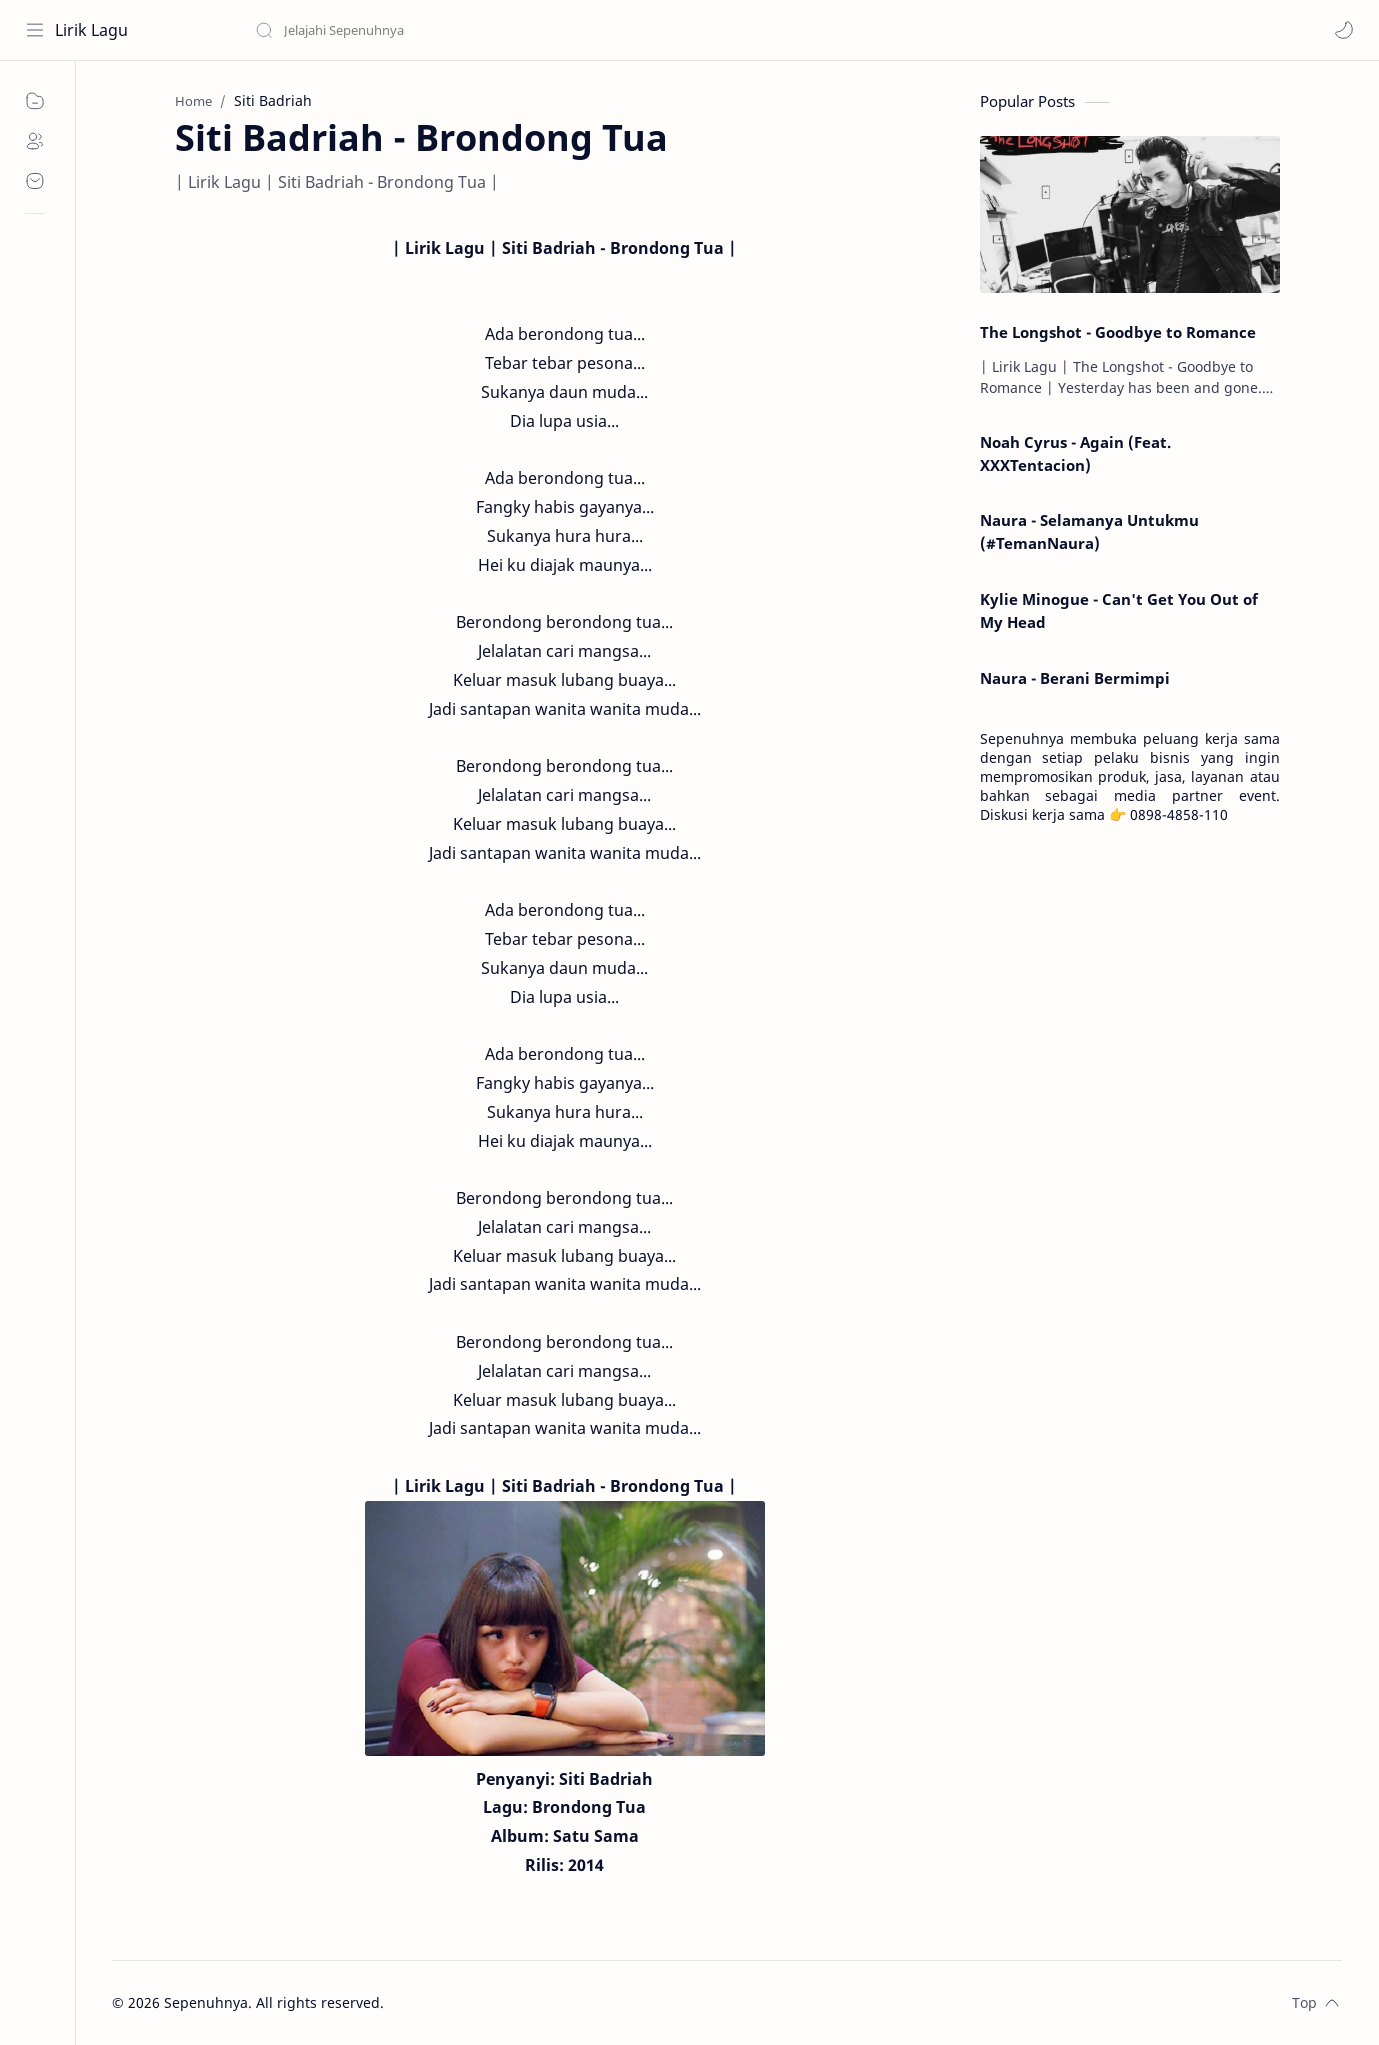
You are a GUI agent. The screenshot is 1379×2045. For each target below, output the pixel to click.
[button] (1344, 30)
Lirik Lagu (91, 30)
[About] (35, 141)
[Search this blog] (415, 30)
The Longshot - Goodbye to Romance (1118, 332)
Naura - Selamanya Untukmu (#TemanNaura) (1089, 531)
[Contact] (35, 181)
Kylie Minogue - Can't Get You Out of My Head (1119, 610)
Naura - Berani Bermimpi (1075, 678)
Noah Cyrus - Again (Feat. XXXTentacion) (1075, 453)
